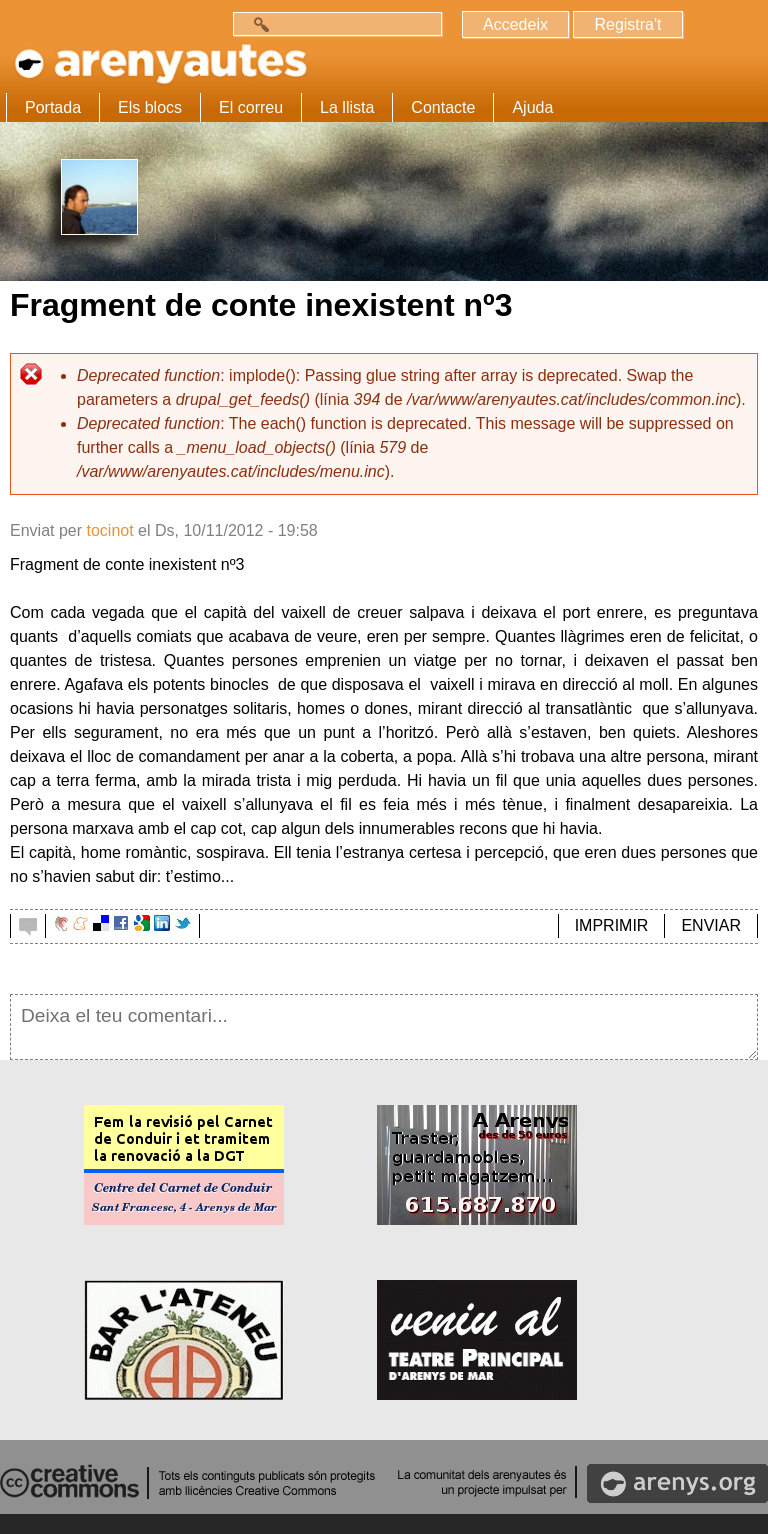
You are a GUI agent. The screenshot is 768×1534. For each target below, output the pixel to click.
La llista (347, 107)
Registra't (627, 24)
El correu (251, 107)
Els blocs (150, 107)
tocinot (109, 530)
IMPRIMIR (612, 925)
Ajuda (532, 107)
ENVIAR (711, 925)
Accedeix (515, 24)
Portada (53, 107)
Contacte (443, 107)
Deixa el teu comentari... (384, 1027)
